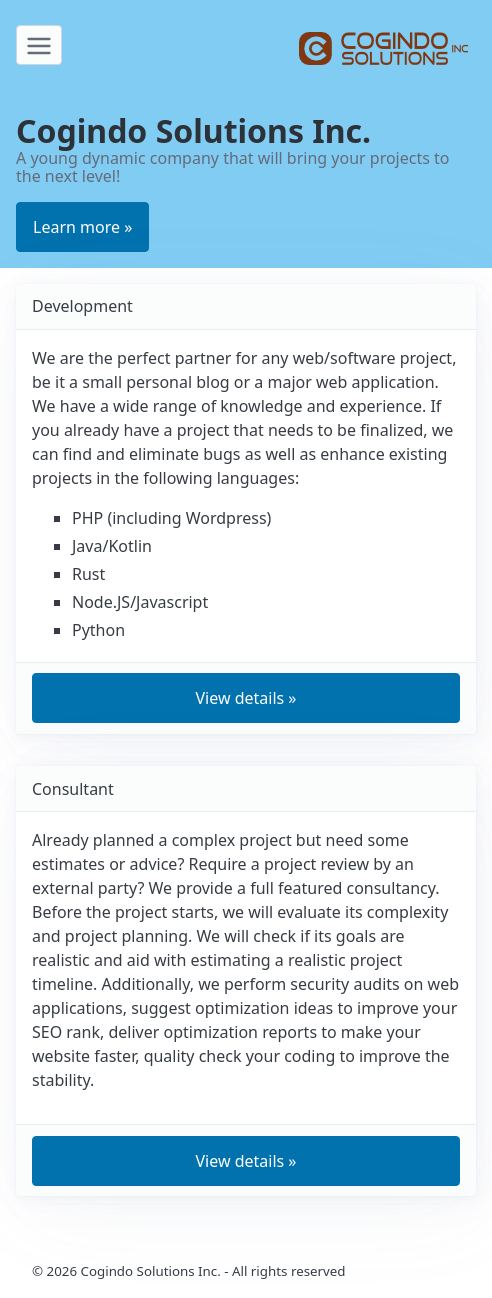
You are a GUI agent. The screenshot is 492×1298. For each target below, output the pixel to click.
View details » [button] (245, 698)
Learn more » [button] (82, 227)
